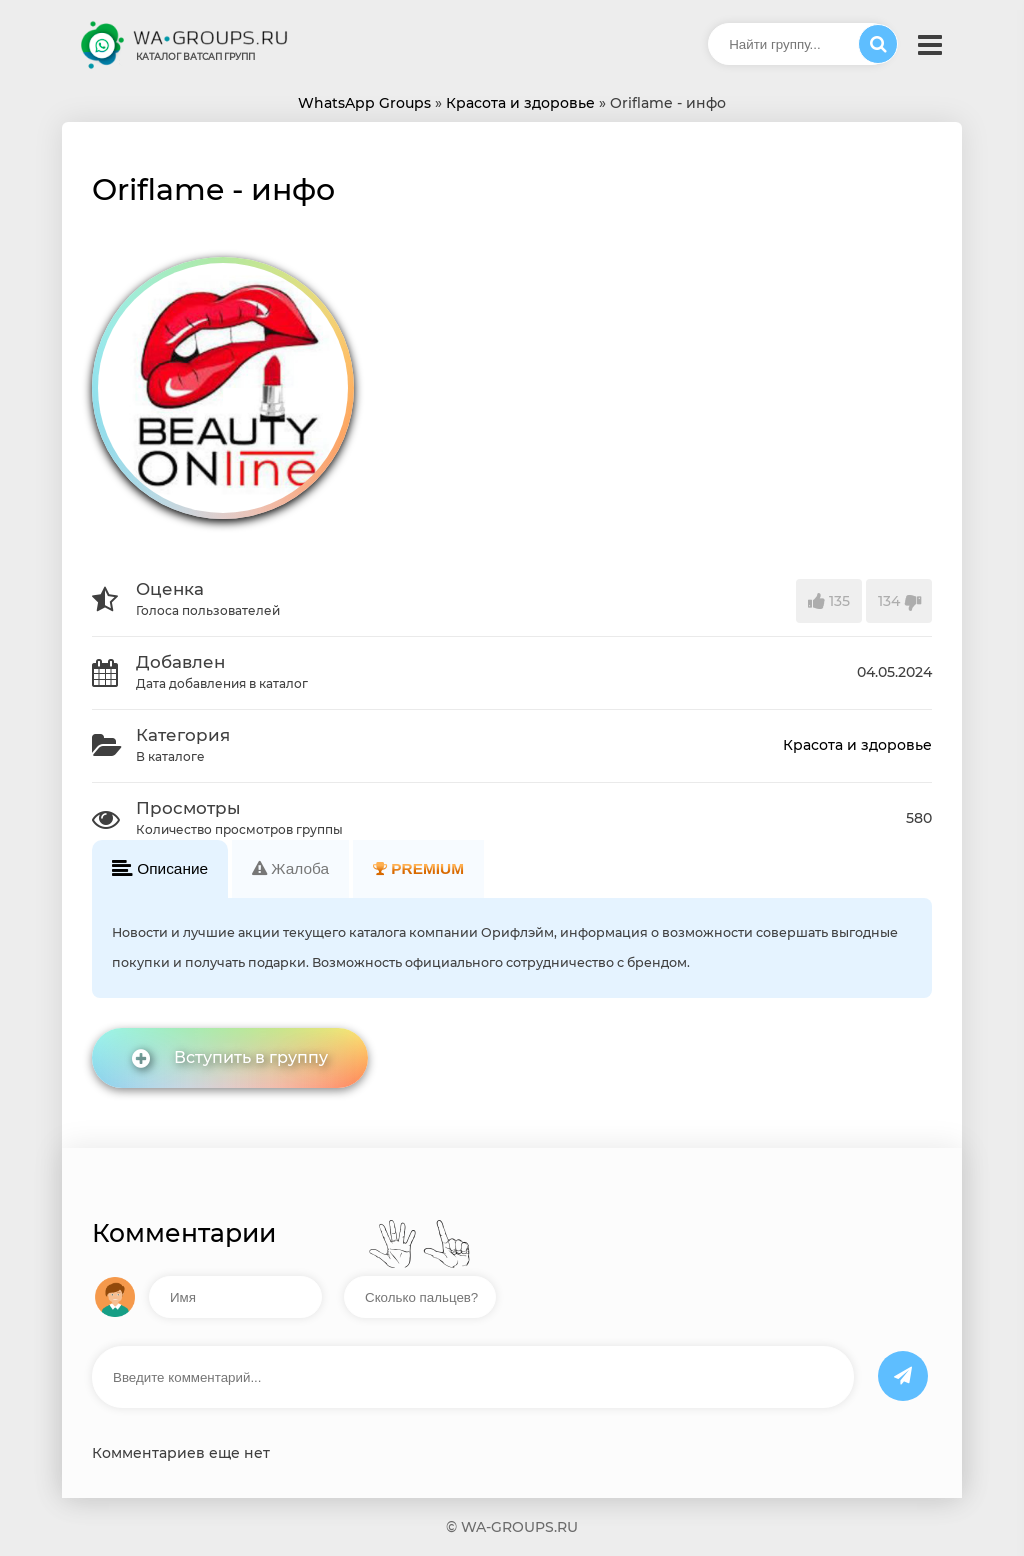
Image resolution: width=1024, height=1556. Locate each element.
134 (899, 601)
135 (829, 601)
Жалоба (290, 868)
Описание (160, 868)
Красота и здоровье (857, 745)
